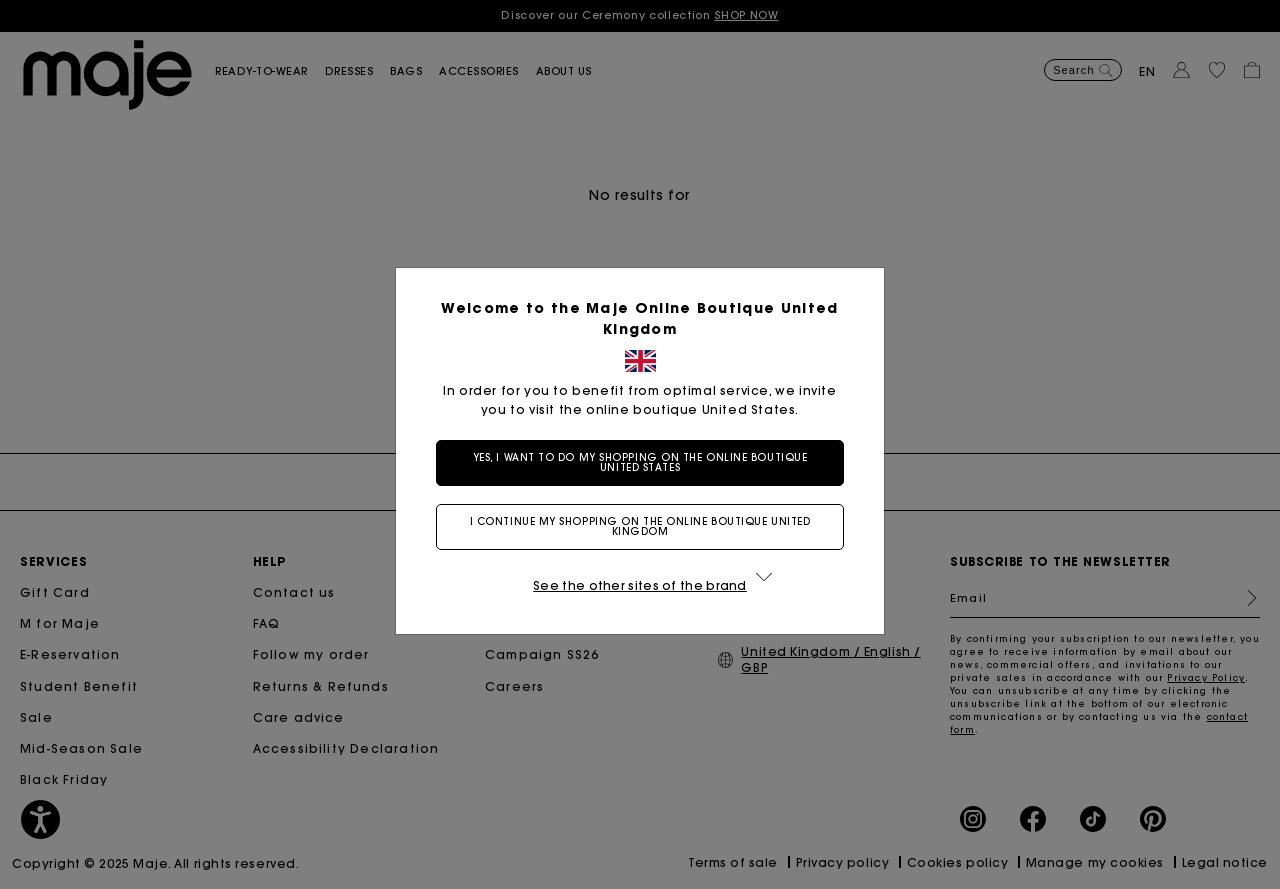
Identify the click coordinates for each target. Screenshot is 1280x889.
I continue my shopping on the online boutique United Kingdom (640, 526)
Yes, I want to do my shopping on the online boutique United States (640, 462)
